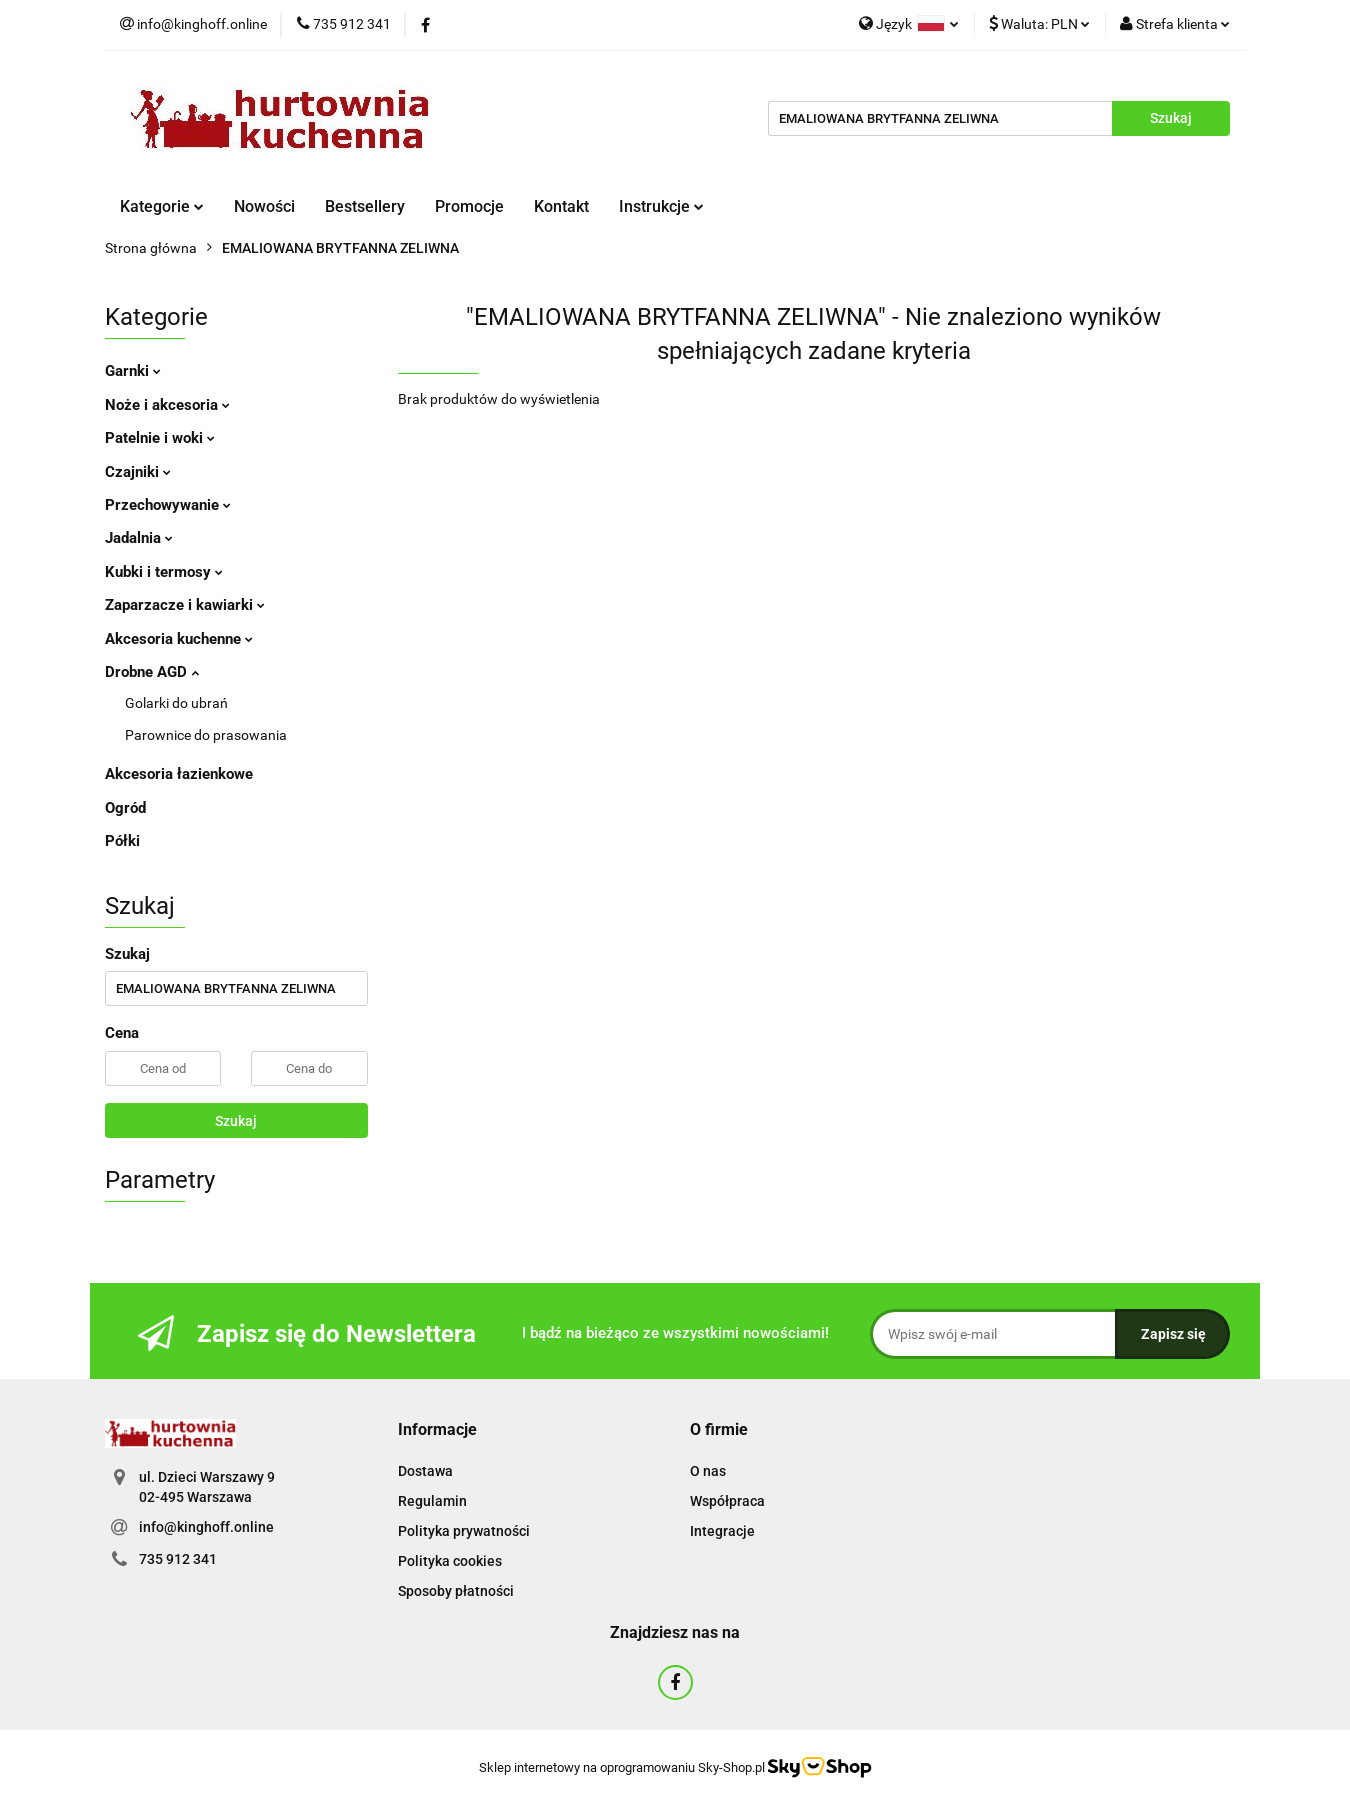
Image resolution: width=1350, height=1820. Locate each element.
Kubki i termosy (164, 572)
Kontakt (561, 206)
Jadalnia (139, 538)
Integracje (722, 1531)
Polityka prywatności (464, 1531)
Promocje (469, 206)
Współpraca (727, 1501)
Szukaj (236, 1121)
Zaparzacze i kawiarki (185, 605)
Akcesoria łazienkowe (179, 774)
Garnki (133, 371)
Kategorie (162, 206)
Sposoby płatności (456, 1591)
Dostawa (425, 1471)
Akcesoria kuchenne (179, 639)
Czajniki (138, 472)
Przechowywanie (168, 505)
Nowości (264, 206)
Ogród (125, 808)
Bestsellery (365, 206)
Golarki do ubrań (176, 703)
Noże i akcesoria (167, 405)
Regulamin (432, 1501)
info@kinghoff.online (206, 1527)
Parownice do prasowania (206, 735)
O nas (708, 1471)
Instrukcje (661, 206)
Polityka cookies (450, 1561)
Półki (122, 841)
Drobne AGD (152, 672)
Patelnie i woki (160, 438)
